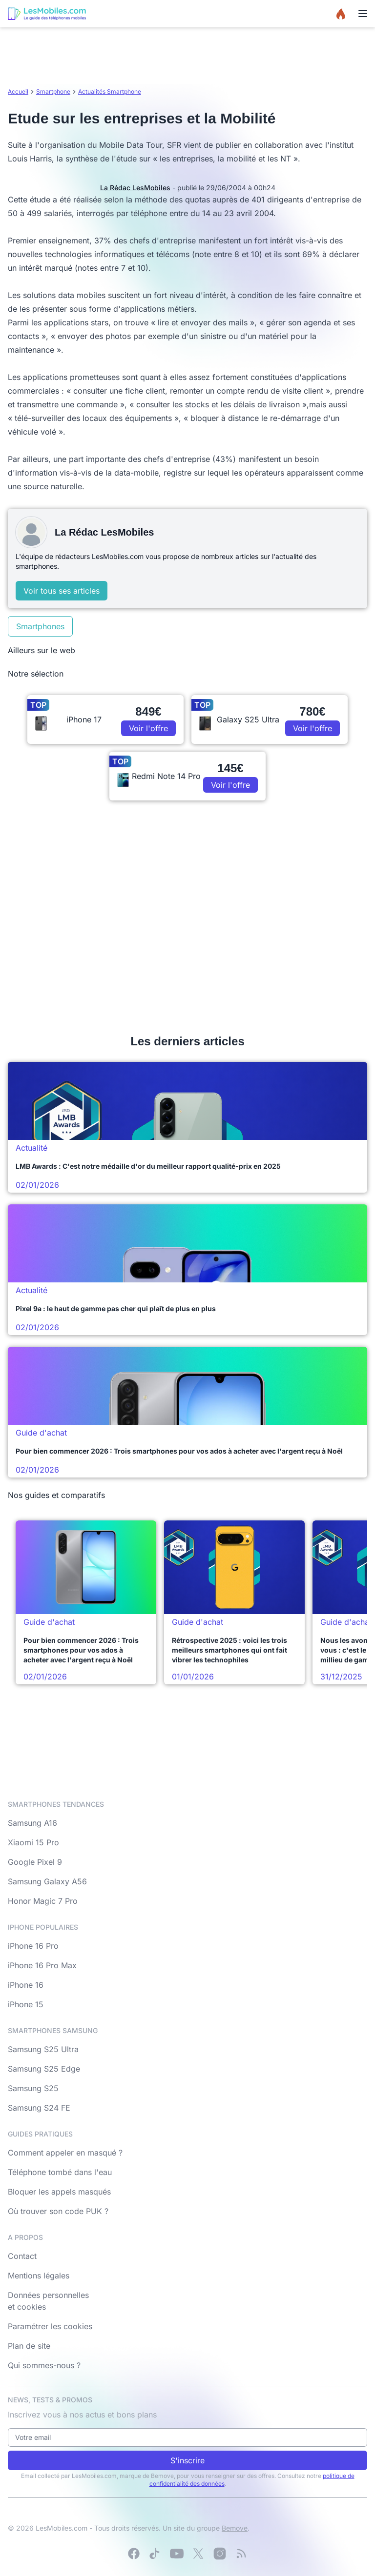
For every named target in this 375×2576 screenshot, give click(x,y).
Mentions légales (38, 2275)
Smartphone (53, 91)
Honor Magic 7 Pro (43, 1901)
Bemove (235, 2528)
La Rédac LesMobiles (135, 187)
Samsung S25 (33, 2088)
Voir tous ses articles (61, 591)
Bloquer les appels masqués (59, 2192)
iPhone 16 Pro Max (42, 1965)
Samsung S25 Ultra (43, 2049)
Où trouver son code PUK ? (58, 2211)
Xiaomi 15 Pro (33, 1842)
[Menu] (362, 14)
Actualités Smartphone (109, 91)
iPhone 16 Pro (33, 1946)
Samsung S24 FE (39, 2108)
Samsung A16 (32, 1823)
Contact (22, 2256)
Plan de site (29, 2346)
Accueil (18, 91)
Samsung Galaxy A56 (47, 1881)
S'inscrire (187, 2460)
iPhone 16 (25, 1985)
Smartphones (40, 626)
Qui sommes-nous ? (44, 2365)
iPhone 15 (25, 2004)
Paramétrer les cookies (50, 2326)
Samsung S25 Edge (44, 2069)
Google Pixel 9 (35, 1862)
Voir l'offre (148, 728)
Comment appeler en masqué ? (65, 2152)
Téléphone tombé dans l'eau (60, 2172)
